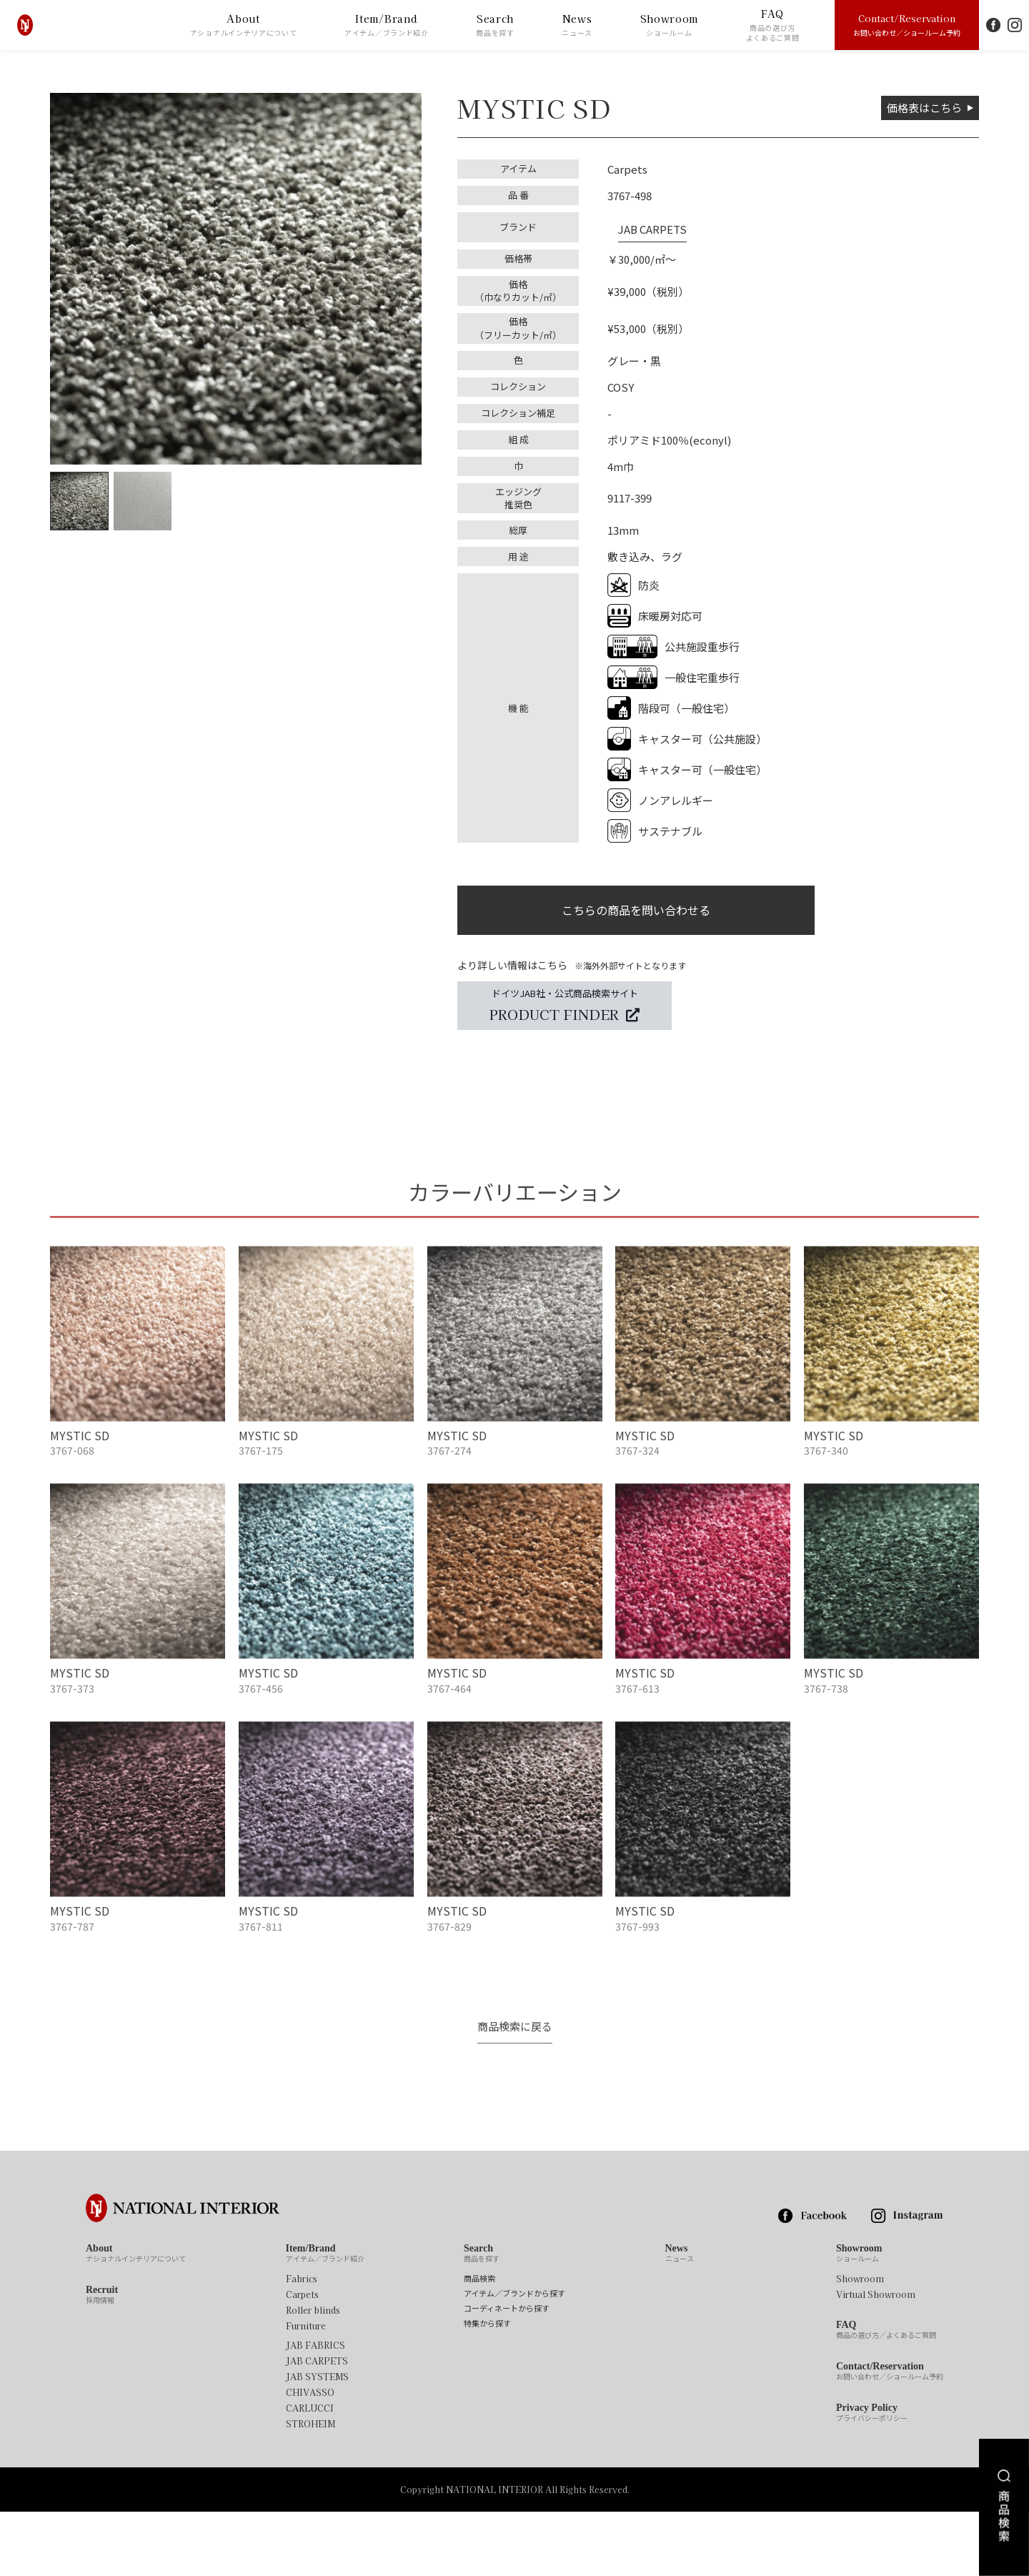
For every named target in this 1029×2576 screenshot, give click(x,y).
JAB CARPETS (641, 221)
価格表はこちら (920, 107)
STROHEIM (310, 2489)
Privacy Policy (872, 2478)
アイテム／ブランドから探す (514, 2358)
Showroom (669, 25)
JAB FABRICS (315, 2410)
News (577, 25)
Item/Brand (386, 25)
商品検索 (479, 2343)
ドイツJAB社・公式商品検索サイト (564, 1011)
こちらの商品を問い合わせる (636, 907)
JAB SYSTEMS (317, 2441)
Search (495, 25)
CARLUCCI (310, 2473)
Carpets (302, 2359)
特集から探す (487, 2388)
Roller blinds (313, 2375)
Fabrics (301, 2343)
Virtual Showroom (875, 2359)
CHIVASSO (310, 2457)
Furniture (306, 2391)
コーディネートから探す (507, 2373)
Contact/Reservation (906, 24)
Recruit (102, 2360)
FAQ (773, 25)
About (243, 25)
